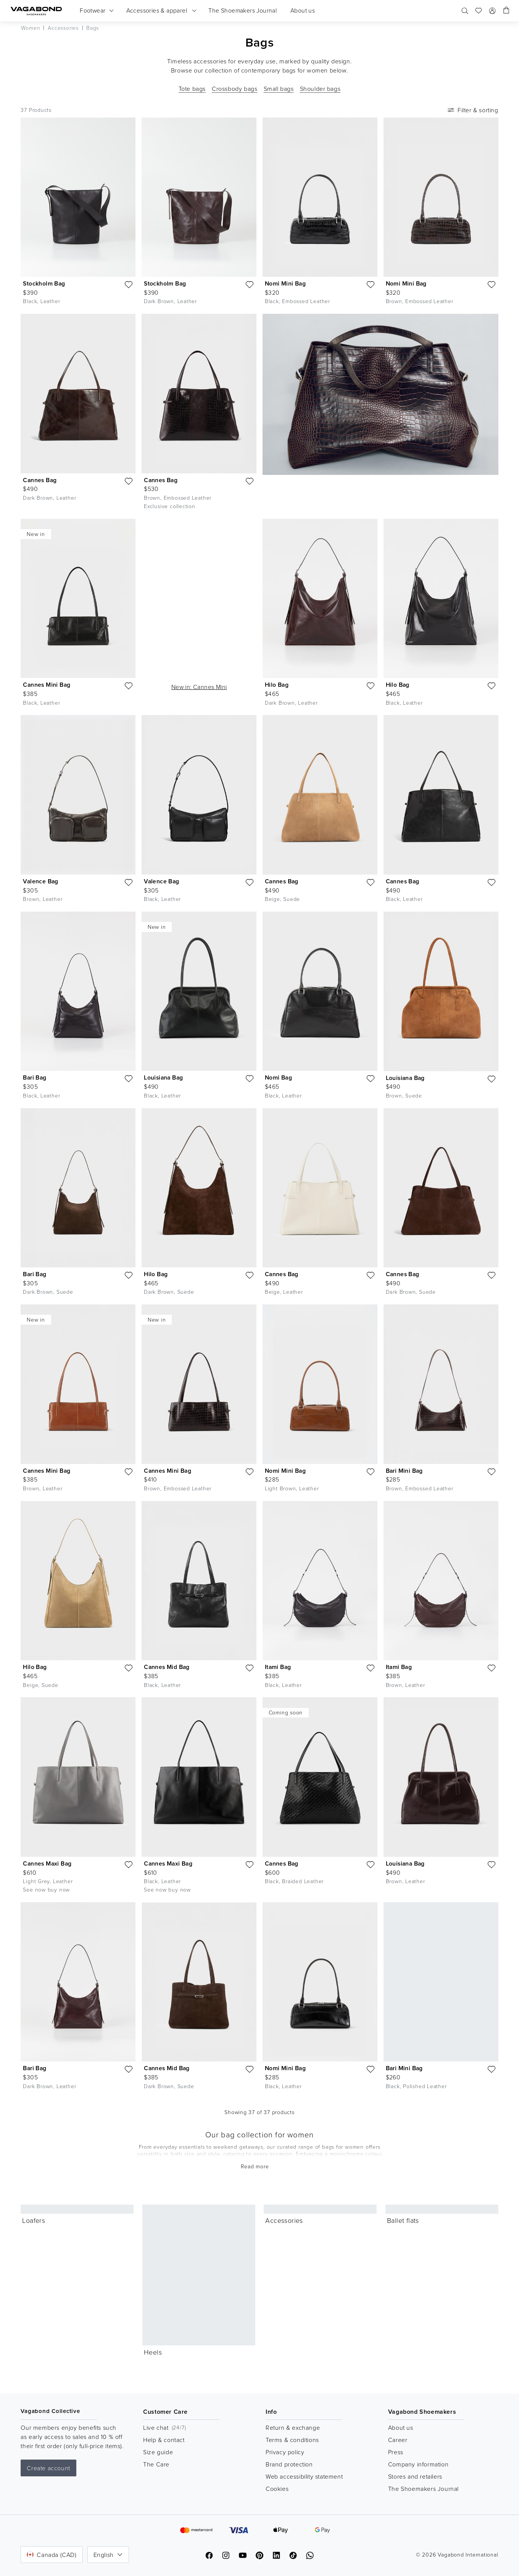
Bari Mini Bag (404, 1470)
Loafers (33, 2220)
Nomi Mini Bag (285, 283)
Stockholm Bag (44, 283)
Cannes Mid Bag (167, 1666)
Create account (48, 2468)
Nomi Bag (278, 1077)
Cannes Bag (39, 480)
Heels (153, 2351)
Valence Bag (40, 881)
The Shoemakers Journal (423, 2488)
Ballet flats (403, 2220)
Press (395, 2452)
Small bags (279, 88)
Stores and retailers (415, 2476)
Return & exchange (293, 2427)
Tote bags (192, 88)
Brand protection (289, 2464)
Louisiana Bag (163, 1077)
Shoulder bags (320, 88)
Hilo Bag (277, 684)
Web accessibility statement (304, 2476)
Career (398, 2440)
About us (400, 2427)
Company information (418, 2464)
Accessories (284, 2220)
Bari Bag (34, 1077)
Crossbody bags (234, 88)
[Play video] (247, 528)
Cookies (277, 2488)
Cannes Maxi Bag (47, 1863)
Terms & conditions (292, 2440)
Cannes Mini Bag (46, 684)
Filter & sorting (472, 110)
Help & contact (163, 2440)
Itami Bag (278, 1666)
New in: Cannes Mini (199, 687)
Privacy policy (285, 2452)
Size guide (158, 2452)
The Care (156, 2464)
